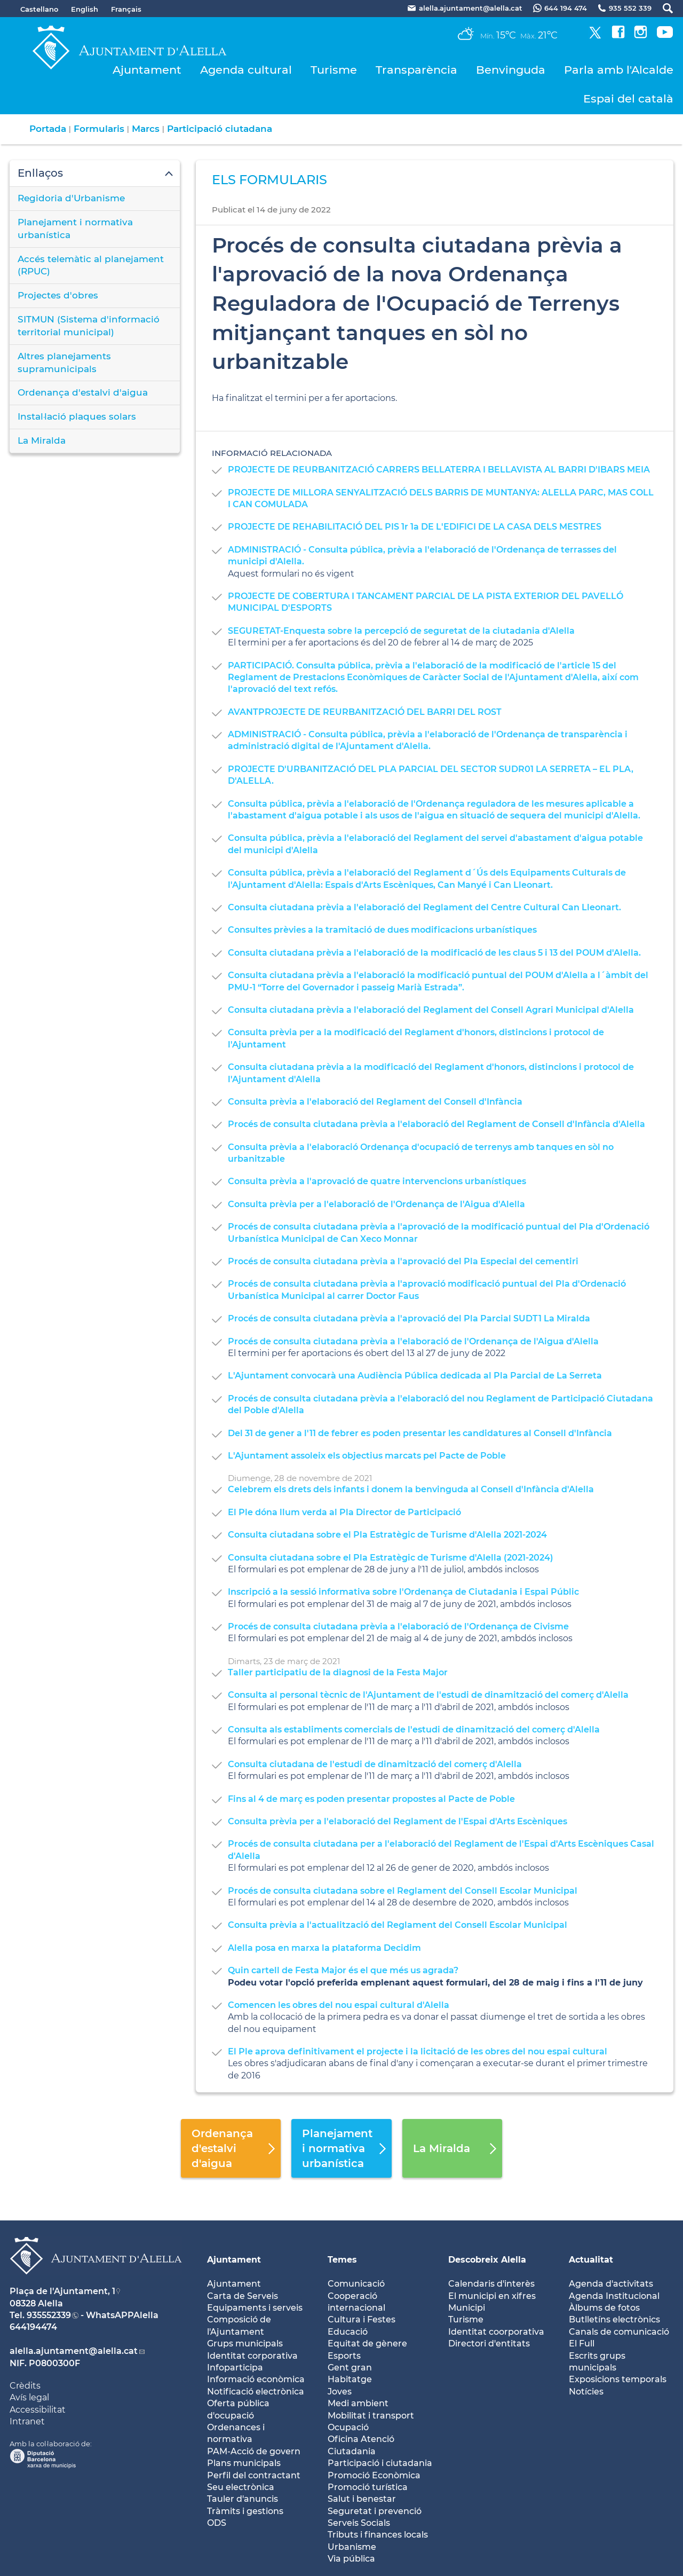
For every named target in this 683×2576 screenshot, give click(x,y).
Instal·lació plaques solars (77, 416)
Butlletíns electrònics (614, 2319)
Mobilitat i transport (371, 2415)
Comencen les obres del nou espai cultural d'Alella (338, 2005)
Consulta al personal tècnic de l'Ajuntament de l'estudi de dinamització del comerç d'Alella (428, 1695)
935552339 (49, 2315)
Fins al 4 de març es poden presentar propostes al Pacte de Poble (371, 1799)
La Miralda (42, 440)
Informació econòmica (256, 2379)
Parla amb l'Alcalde (618, 69)
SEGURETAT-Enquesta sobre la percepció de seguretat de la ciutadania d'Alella (401, 631)
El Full (581, 2343)
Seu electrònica (240, 2487)
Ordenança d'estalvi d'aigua (83, 392)
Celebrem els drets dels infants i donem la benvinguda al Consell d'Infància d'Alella (411, 1489)
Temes (342, 2260)
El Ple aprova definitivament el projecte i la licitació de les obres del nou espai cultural (417, 2051)
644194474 (33, 2327)
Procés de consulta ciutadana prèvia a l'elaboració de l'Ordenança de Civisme (398, 1626)
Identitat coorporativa (496, 2332)
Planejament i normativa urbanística (75, 228)
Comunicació (356, 2284)
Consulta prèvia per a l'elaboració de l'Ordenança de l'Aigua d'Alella (376, 1204)
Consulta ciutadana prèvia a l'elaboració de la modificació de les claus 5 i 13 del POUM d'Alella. (434, 953)
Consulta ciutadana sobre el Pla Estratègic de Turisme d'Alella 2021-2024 (387, 1535)
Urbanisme (352, 2547)
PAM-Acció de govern (253, 2451)
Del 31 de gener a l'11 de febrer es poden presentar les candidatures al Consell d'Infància (420, 1433)
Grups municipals (245, 2343)
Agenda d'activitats (611, 2284)
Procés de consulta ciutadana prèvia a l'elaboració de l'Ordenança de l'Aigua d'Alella (413, 1341)
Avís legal (29, 2397)
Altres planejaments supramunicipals (64, 362)
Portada (47, 128)
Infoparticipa (235, 2367)
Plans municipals (244, 2463)
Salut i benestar (362, 2499)
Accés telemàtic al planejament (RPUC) (91, 265)
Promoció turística (368, 2487)
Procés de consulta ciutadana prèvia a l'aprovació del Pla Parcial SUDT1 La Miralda (409, 1318)
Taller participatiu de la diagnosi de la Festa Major (338, 1672)
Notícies (586, 2391)
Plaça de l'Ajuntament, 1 (62, 2291)
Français (126, 9)
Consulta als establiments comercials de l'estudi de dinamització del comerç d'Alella (414, 1729)
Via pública (351, 2559)
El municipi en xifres (492, 2296)
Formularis (99, 128)
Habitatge (350, 2379)
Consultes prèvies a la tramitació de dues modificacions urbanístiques (382, 930)
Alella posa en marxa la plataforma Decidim (324, 1948)
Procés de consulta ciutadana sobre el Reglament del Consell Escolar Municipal (402, 1891)
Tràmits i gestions (245, 2511)
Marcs (146, 128)
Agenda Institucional (614, 2296)
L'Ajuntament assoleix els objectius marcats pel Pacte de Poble (367, 1456)
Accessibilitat (38, 2410)
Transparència (416, 69)
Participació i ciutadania (380, 2463)
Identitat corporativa (252, 2356)
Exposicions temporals (617, 2379)
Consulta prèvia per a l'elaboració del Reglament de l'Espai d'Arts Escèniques (397, 1821)
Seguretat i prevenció (375, 2511)
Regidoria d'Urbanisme (71, 198)
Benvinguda (510, 69)
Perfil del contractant (253, 2475)
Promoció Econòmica (374, 2475)
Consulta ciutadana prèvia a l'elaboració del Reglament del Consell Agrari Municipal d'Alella (431, 1010)
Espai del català (628, 98)
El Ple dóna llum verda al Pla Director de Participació (344, 1512)
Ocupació (348, 2427)
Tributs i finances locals (378, 2535)
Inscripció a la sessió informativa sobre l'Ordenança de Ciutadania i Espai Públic (403, 1592)
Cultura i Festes (361, 2319)
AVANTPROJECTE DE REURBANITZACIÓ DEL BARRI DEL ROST (365, 712)
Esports (344, 2356)
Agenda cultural (246, 69)
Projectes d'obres (58, 295)
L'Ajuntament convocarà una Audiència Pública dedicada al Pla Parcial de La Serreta (415, 1375)
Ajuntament (147, 69)
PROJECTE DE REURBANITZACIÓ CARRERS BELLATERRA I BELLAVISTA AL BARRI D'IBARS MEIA (439, 469)
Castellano (39, 9)
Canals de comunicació (619, 2332)
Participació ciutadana (219, 128)
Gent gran (350, 2367)
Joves (340, 2391)
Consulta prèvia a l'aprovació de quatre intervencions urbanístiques (377, 1181)
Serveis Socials (359, 2523)
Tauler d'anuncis (242, 2499)
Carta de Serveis (242, 2296)
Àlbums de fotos (604, 2308)
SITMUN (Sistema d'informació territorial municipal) (89, 325)
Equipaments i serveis (255, 2308)
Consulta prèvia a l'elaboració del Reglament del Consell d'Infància (375, 1102)
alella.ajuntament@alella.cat (74, 2351)
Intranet (27, 2421)
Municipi (466, 2308)
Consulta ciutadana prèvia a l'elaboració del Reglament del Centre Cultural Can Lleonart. (424, 907)
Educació (348, 2332)
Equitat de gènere (367, 2343)
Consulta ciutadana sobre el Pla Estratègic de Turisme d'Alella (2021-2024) (390, 1558)
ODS (216, 2523)
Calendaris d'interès (491, 2284)
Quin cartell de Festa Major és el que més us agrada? (343, 1970)
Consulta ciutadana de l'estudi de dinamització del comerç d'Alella (375, 1764)
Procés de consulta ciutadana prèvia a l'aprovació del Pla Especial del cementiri (403, 1261)
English (84, 9)
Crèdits (25, 2386)
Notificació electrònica (255, 2391)
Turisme (334, 69)
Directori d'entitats (489, 2343)
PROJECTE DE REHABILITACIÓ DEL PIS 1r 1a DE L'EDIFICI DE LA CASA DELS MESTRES (414, 527)
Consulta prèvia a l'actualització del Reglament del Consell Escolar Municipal (397, 1925)
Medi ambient (358, 2403)
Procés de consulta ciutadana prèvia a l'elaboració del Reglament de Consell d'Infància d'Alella (436, 1124)
